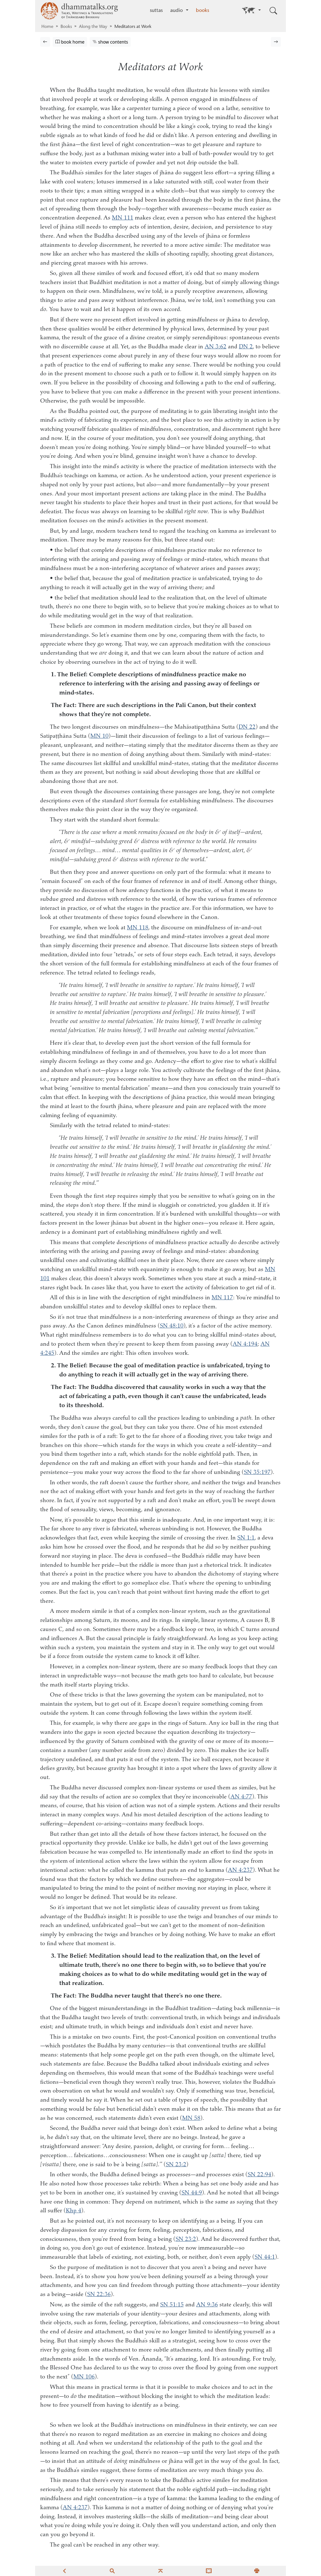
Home (47, 27)
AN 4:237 (240, 1870)
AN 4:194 (245, 1344)
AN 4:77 (241, 1797)
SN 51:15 (172, 2305)
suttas (156, 10)
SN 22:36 (99, 2295)
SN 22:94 (259, 2175)
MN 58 (191, 2118)
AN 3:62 (215, 347)
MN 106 (84, 2377)
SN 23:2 (176, 2165)
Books (66, 27)
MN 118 (137, 928)
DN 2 (246, 347)
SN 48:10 (171, 1326)
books (202, 10)
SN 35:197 (257, 1472)
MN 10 (99, 736)
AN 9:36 (207, 2305)
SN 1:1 (246, 1538)
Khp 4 (73, 2211)
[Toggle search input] (273, 11)
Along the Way (93, 27)
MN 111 (122, 218)
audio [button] (177, 10)
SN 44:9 (192, 2193)
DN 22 (247, 727)
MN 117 (222, 1298)
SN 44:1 (265, 2257)
